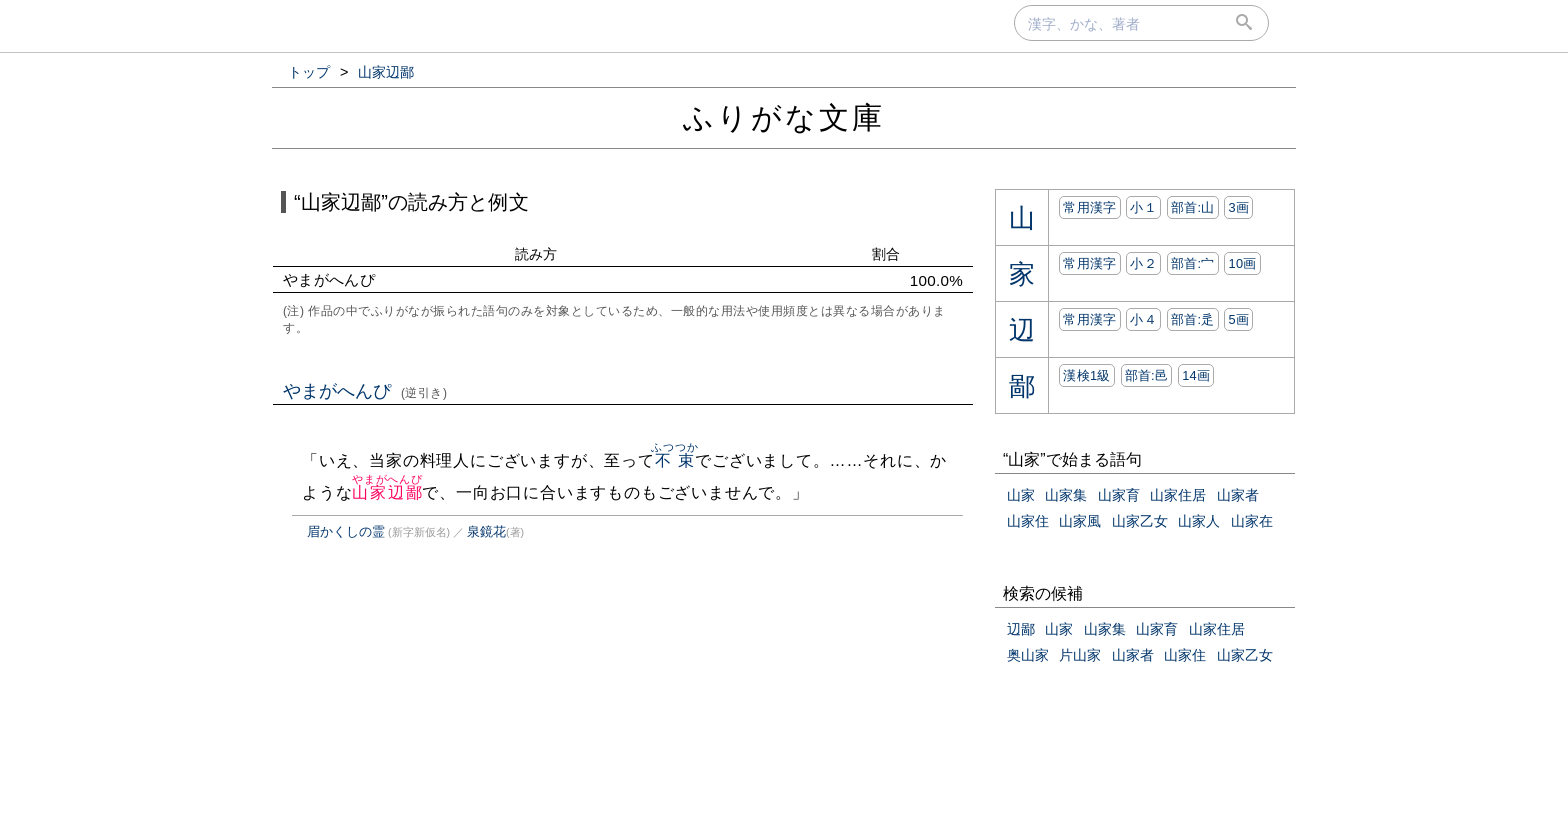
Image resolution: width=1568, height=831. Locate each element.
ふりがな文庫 (784, 117)
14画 (1196, 375)
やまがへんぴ (365, 391)
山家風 (1080, 521)
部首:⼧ (1193, 263)
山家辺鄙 (387, 492)
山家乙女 (1140, 521)
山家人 (1199, 521)
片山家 (1080, 655)
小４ (1143, 319)
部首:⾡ (1193, 319)
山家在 (1252, 521)
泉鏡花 (486, 531)
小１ (1143, 207)
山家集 (1066, 495)
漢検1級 (1086, 375)
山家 (1021, 495)
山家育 (1119, 495)
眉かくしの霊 (346, 531)
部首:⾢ (1147, 375)
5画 (1238, 319)
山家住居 (1178, 495)
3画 (1238, 207)
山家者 (1238, 495)
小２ (1143, 263)
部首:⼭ (1193, 207)
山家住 (1028, 521)
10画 (1242, 263)
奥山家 (1028, 655)
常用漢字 (1089, 207)
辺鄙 (1021, 629)
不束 (674, 460)
